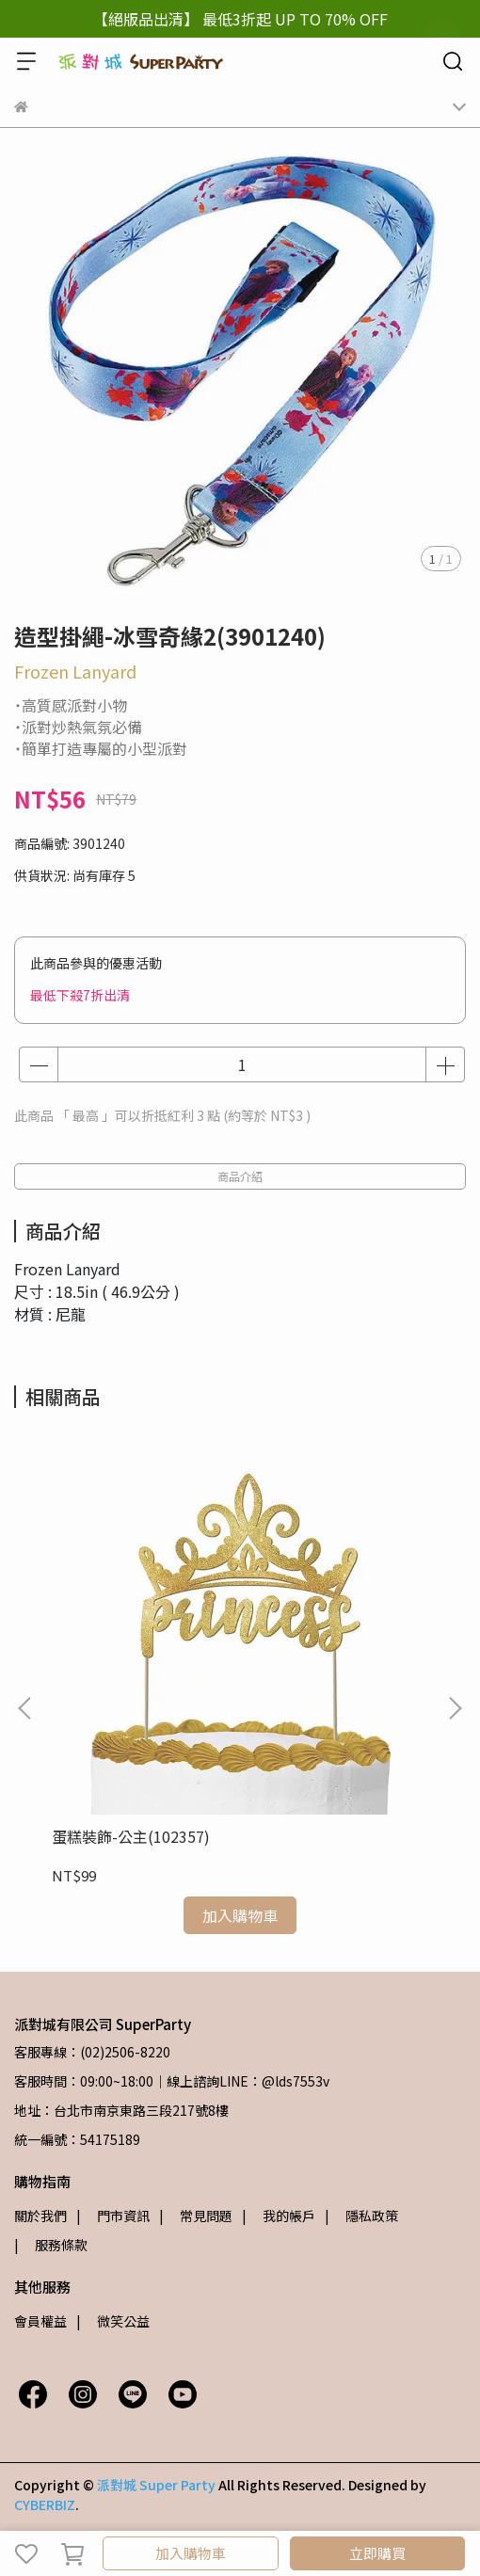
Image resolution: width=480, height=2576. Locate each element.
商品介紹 (240, 1176)
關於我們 (40, 2215)
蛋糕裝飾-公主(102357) (131, 1836)
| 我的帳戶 (278, 2215)
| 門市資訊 (113, 2215)
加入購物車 (190, 2553)
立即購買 (377, 2553)
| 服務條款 (51, 2244)
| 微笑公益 (113, 2321)
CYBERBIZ (44, 2504)
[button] (454, 1708)
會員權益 (40, 2321)
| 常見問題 (195, 2215)
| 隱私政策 (361, 2215)
